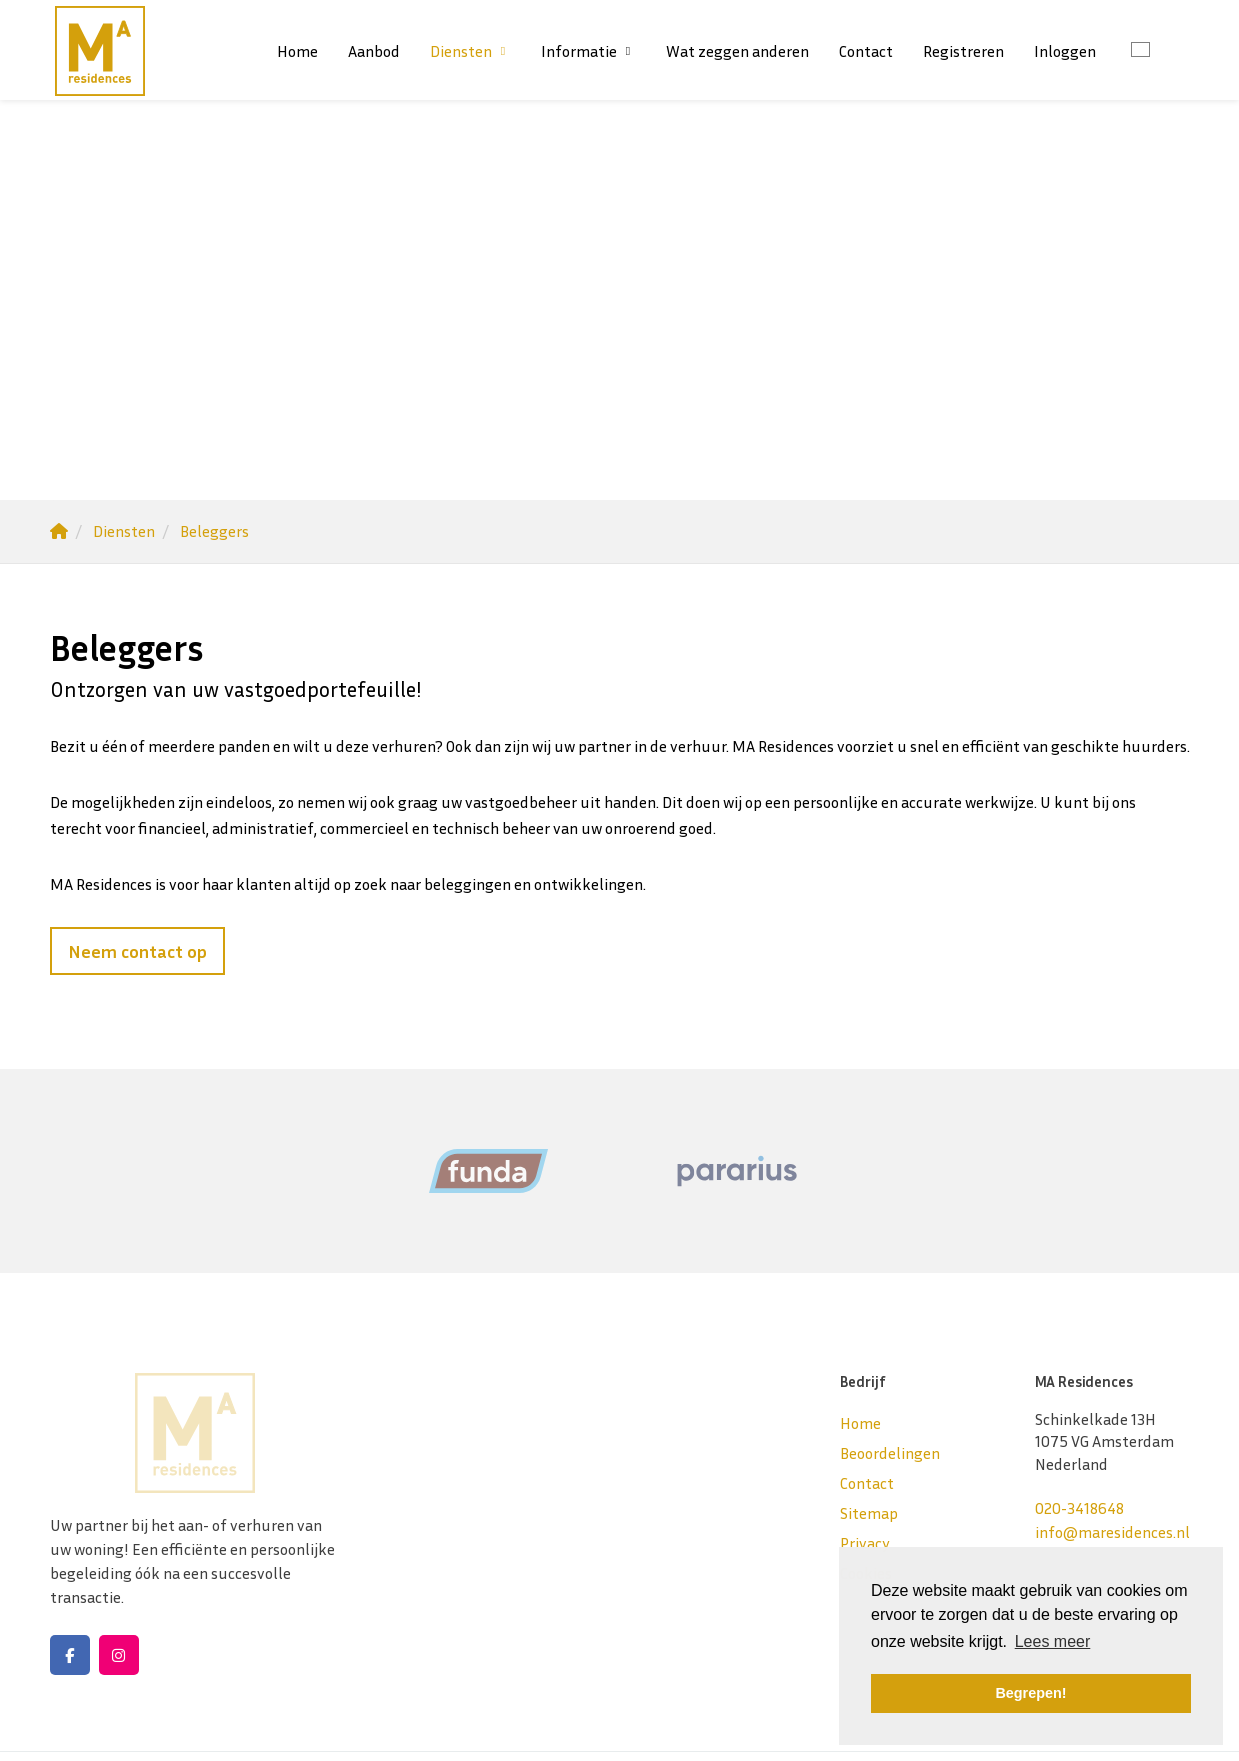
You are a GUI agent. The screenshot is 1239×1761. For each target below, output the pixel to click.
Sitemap (869, 1513)
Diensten (470, 51)
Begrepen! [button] (1030, 1693)
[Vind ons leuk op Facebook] (70, 1655)
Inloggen (1065, 51)
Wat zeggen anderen (737, 51)
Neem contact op (137, 951)
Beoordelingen (890, 1453)
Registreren (963, 51)
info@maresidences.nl (1112, 1532)
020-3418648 (1079, 1508)
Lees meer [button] (1053, 1641)
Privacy (865, 1543)
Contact (866, 51)
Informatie (588, 51)
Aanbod (374, 51)
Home (297, 51)
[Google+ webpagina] (119, 1655)
